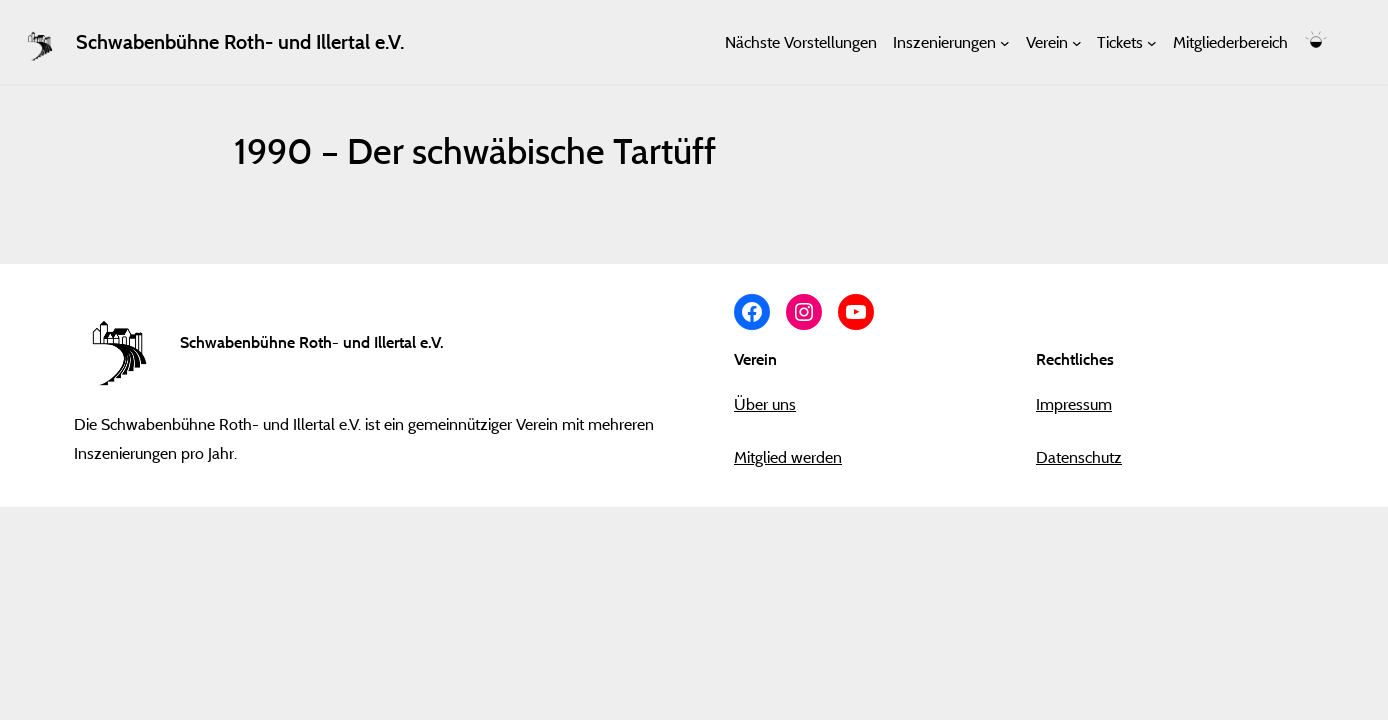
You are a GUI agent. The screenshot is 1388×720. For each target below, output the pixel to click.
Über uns (765, 404)
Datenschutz (1079, 457)
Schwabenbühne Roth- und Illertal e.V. (240, 42)
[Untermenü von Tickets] (1152, 42)
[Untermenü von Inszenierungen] (1005, 42)
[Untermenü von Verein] (1077, 42)
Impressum (1074, 404)
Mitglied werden (788, 457)
